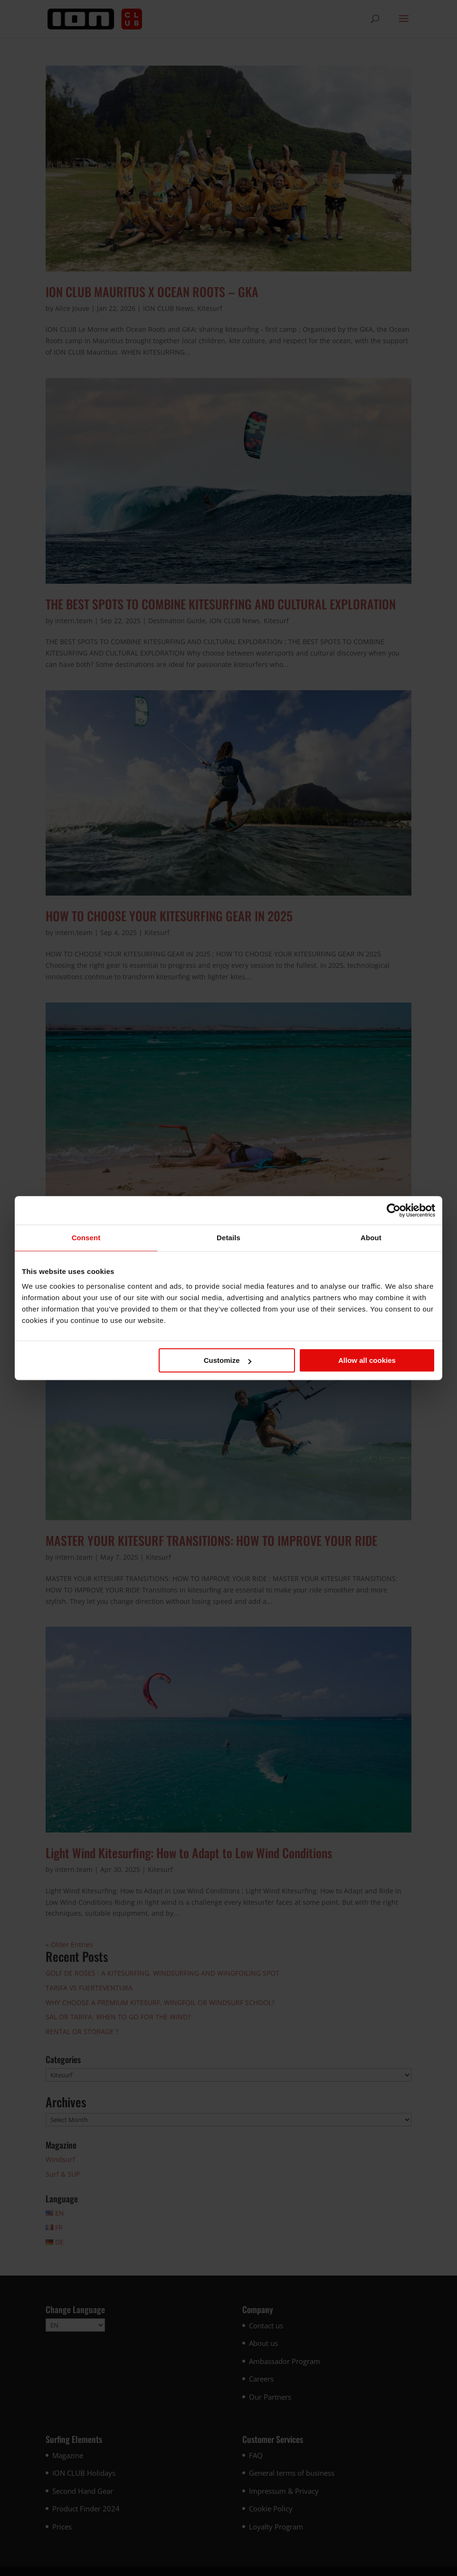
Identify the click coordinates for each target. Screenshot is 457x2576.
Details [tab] (228, 1238)
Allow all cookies (367, 1360)
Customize (227, 1360)
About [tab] (371, 1238)
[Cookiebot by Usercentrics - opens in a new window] (393, 1210)
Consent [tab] (86, 1238)
